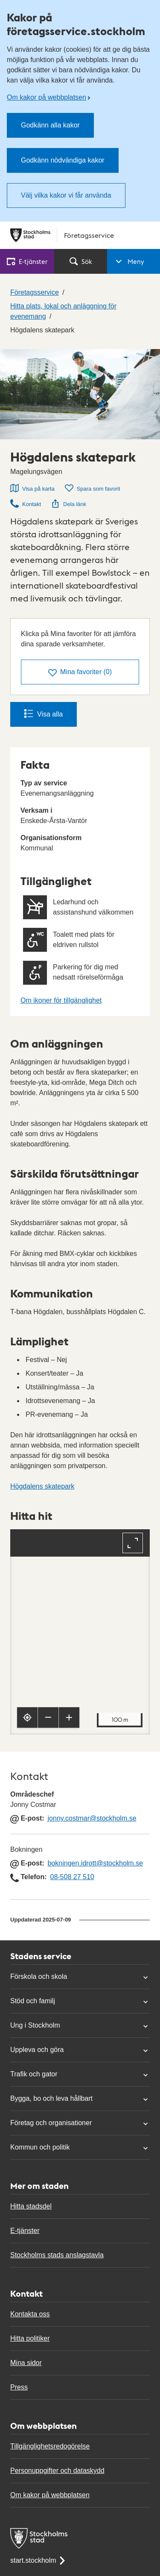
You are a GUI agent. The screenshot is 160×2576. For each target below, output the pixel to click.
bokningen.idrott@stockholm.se (95, 1863)
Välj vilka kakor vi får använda (66, 195)
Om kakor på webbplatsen (46, 97)
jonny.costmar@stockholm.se (92, 1818)
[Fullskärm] (132, 1543)
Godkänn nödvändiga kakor (63, 160)
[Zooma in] (69, 1717)
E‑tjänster (27, 261)
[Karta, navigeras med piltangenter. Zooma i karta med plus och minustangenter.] (80, 1632)
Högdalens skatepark (42, 1486)
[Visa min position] (27, 1717)
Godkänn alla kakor (50, 125)
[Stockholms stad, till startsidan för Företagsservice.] (80, 235)
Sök (81, 261)
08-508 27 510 (72, 1876)
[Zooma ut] (48, 1717)
